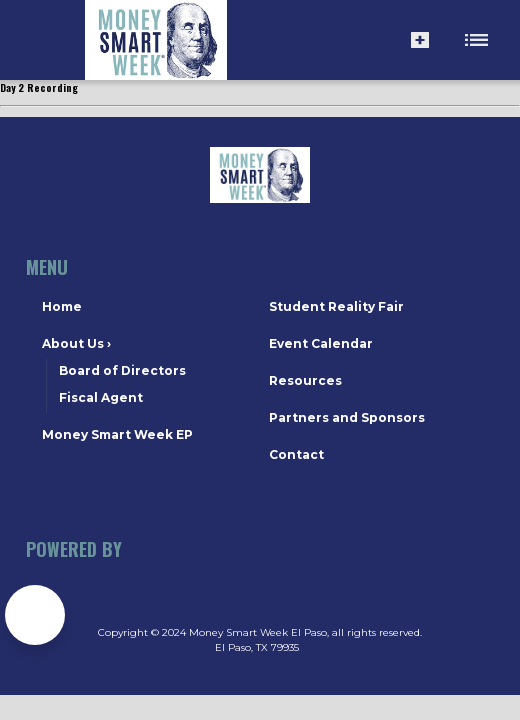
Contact (296, 454)
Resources (305, 380)
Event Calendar (321, 343)
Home (62, 306)
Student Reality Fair (336, 306)
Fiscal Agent (101, 397)
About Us (76, 343)
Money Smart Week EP (117, 434)
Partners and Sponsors (347, 417)
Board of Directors (122, 370)
